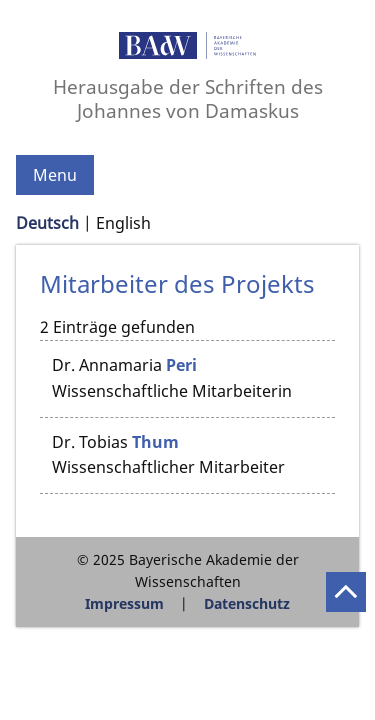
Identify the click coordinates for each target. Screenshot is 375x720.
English (123, 223)
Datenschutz (247, 603)
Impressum (124, 603)
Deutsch (47, 223)
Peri (181, 365)
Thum (155, 442)
